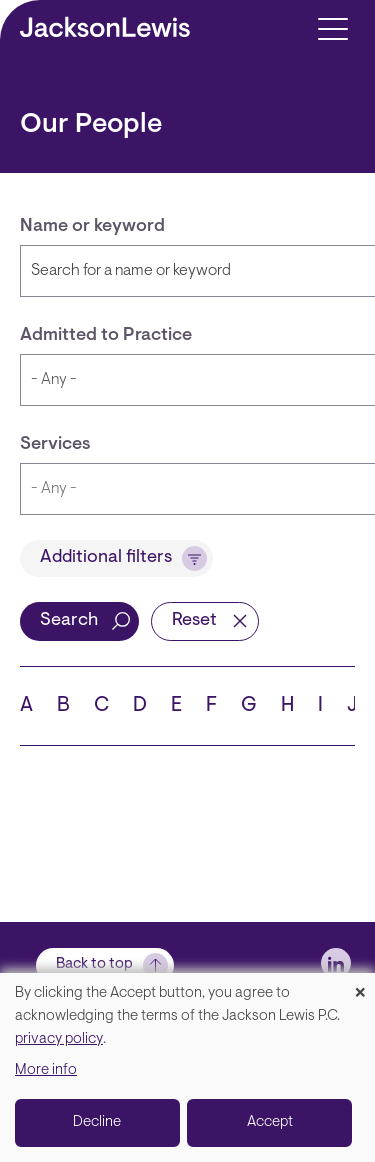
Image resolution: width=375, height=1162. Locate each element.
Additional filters (106, 558)
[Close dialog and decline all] (360, 985)
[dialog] (187, 1067)
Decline (97, 1122)
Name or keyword (92, 227)
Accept (270, 1122)
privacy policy (59, 1039)
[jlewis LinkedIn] (336, 963)
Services (55, 445)
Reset (194, 621)
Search (69, 621)
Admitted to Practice (106, 336)
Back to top (94, 964)
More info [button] (46, 1070)
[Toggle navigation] (332, 27)
